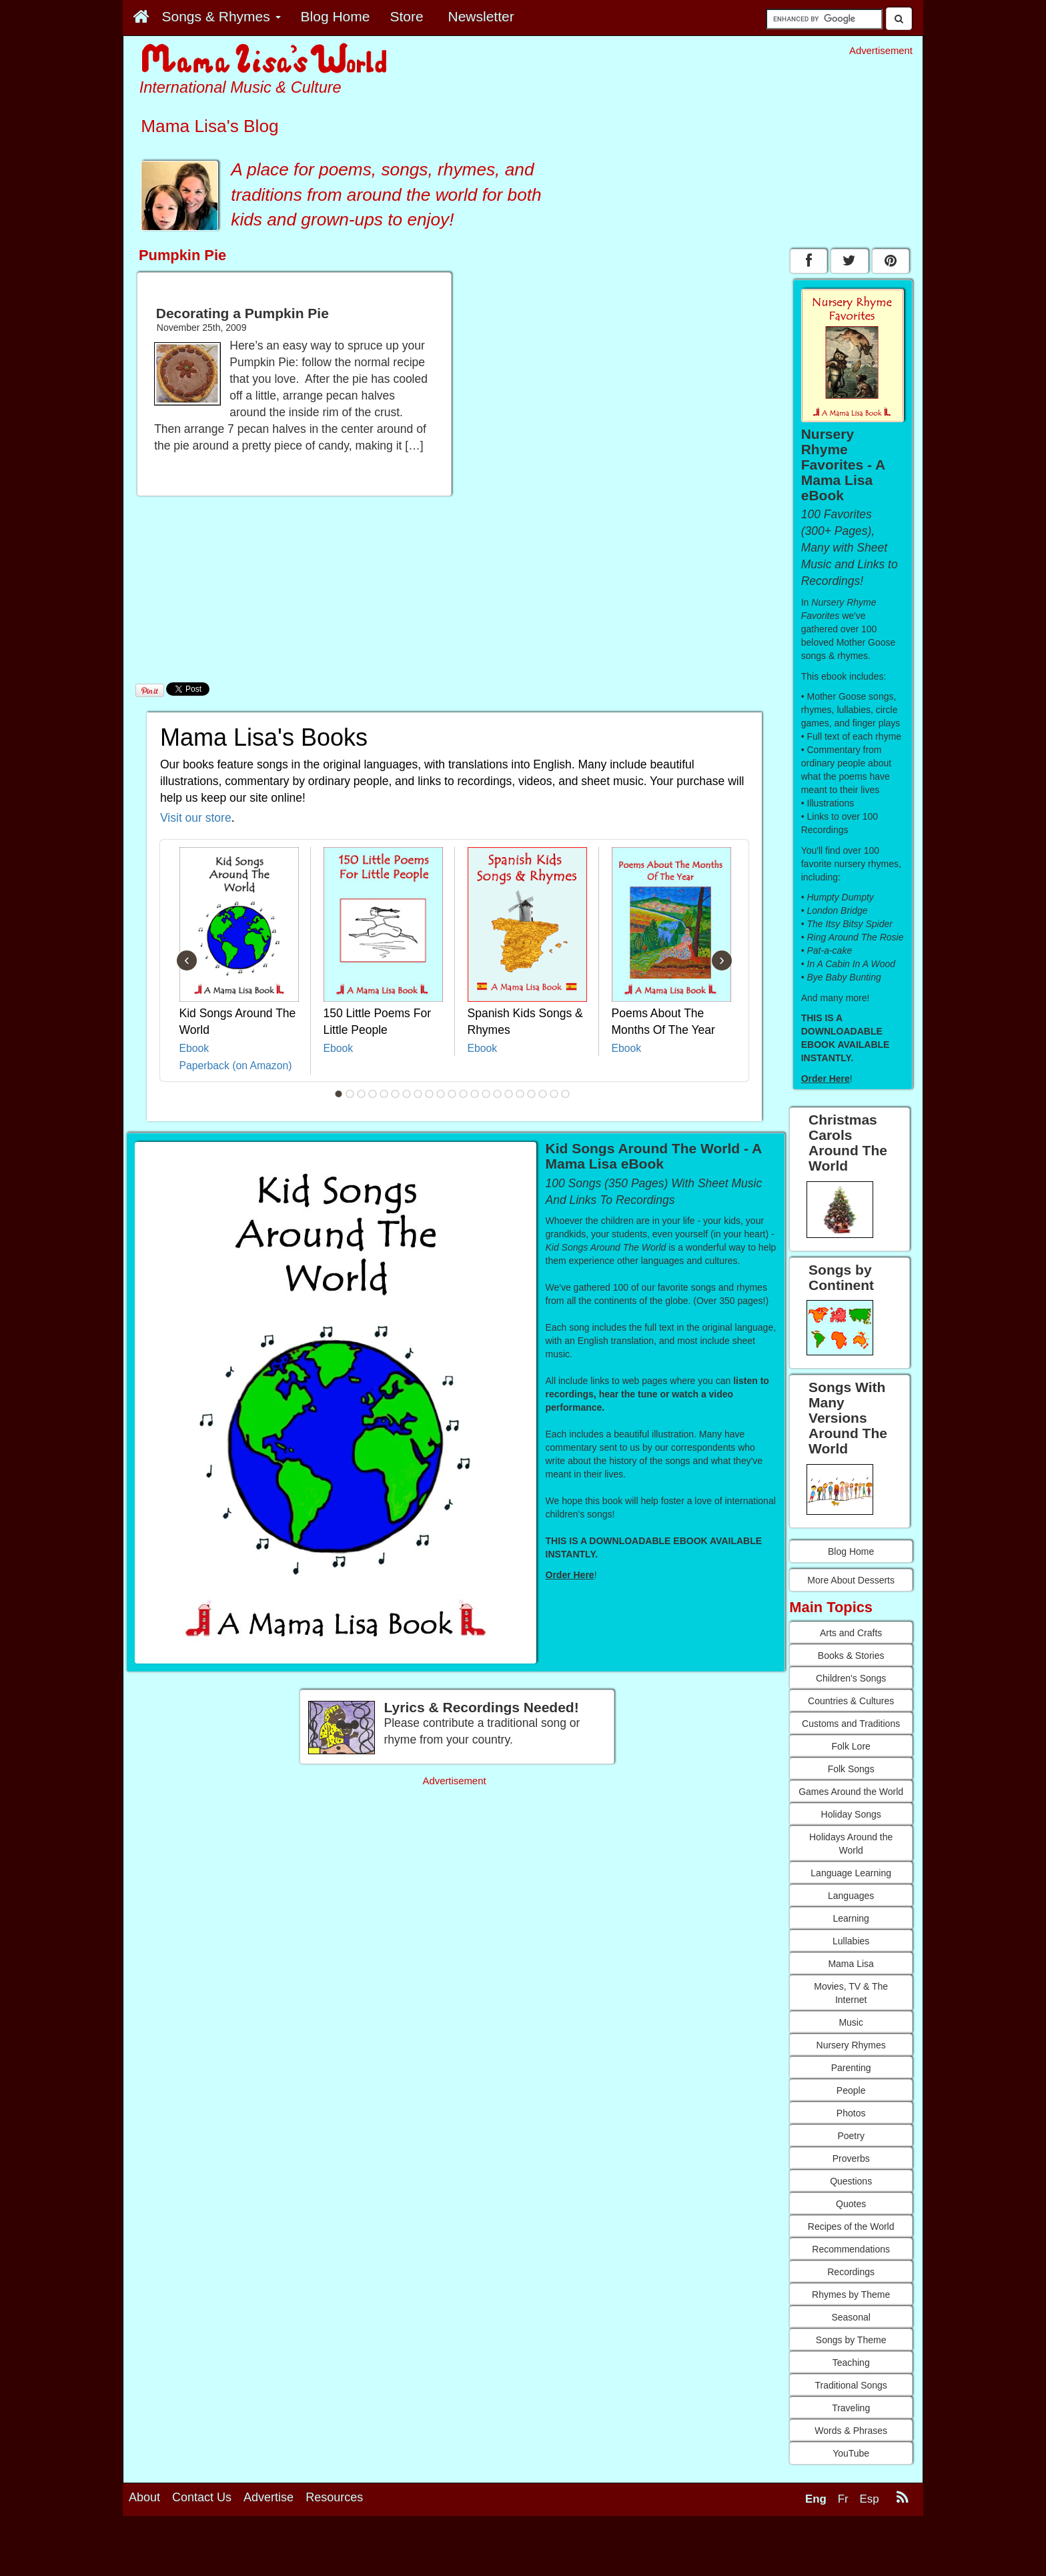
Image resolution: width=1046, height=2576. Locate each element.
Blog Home (851, 1551)
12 (463, 1094)
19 (543, 1094)
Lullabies (851, 1941)
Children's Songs (851, 1678)
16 (509, 1094)
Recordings (851, 2272)
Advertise (268, 2497)
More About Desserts (851, 1580)
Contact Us (201, 2497)
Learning (851, 1918)
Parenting (851, 2067)
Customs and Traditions (851, 1723)
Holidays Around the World (851, 1844)
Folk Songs (851, 1769)
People (851, 2090)
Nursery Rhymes (851, 2045)
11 (452, 1094)
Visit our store (195, 817)
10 (441, 1094)
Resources (334, 2497)
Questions (851, 2181)
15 (497, 1094)
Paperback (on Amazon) (235, 1065)
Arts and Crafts (851, 1633)
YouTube (851, 2453)
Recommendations (851, 2249)
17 (520, 1094)
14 (486, 1094)
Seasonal (850, 2317)
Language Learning (851, 1873)
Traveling (851, 2408)
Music (851, 2022)
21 (565, 1094)
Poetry (850, 2135)
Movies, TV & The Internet (851, 1993)
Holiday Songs (851, 1814)
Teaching (851, 2362)
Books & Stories (851, 1655)
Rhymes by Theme (851, 2294)
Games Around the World (851, 1791)
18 (531, 1094)
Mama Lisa (850, 1963)
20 (554, 1094)
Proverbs (851, 2158)
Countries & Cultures (851, 1701)
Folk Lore (850, 1746)
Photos (851, 2113)
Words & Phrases (851, 2430)
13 (475, 1094)
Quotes (851, 2203)
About (144, 2497)
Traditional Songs (851, 2385)
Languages (851, 1895)
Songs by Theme (851, 2340)
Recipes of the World (851, 2226)
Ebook (194, 1048)
